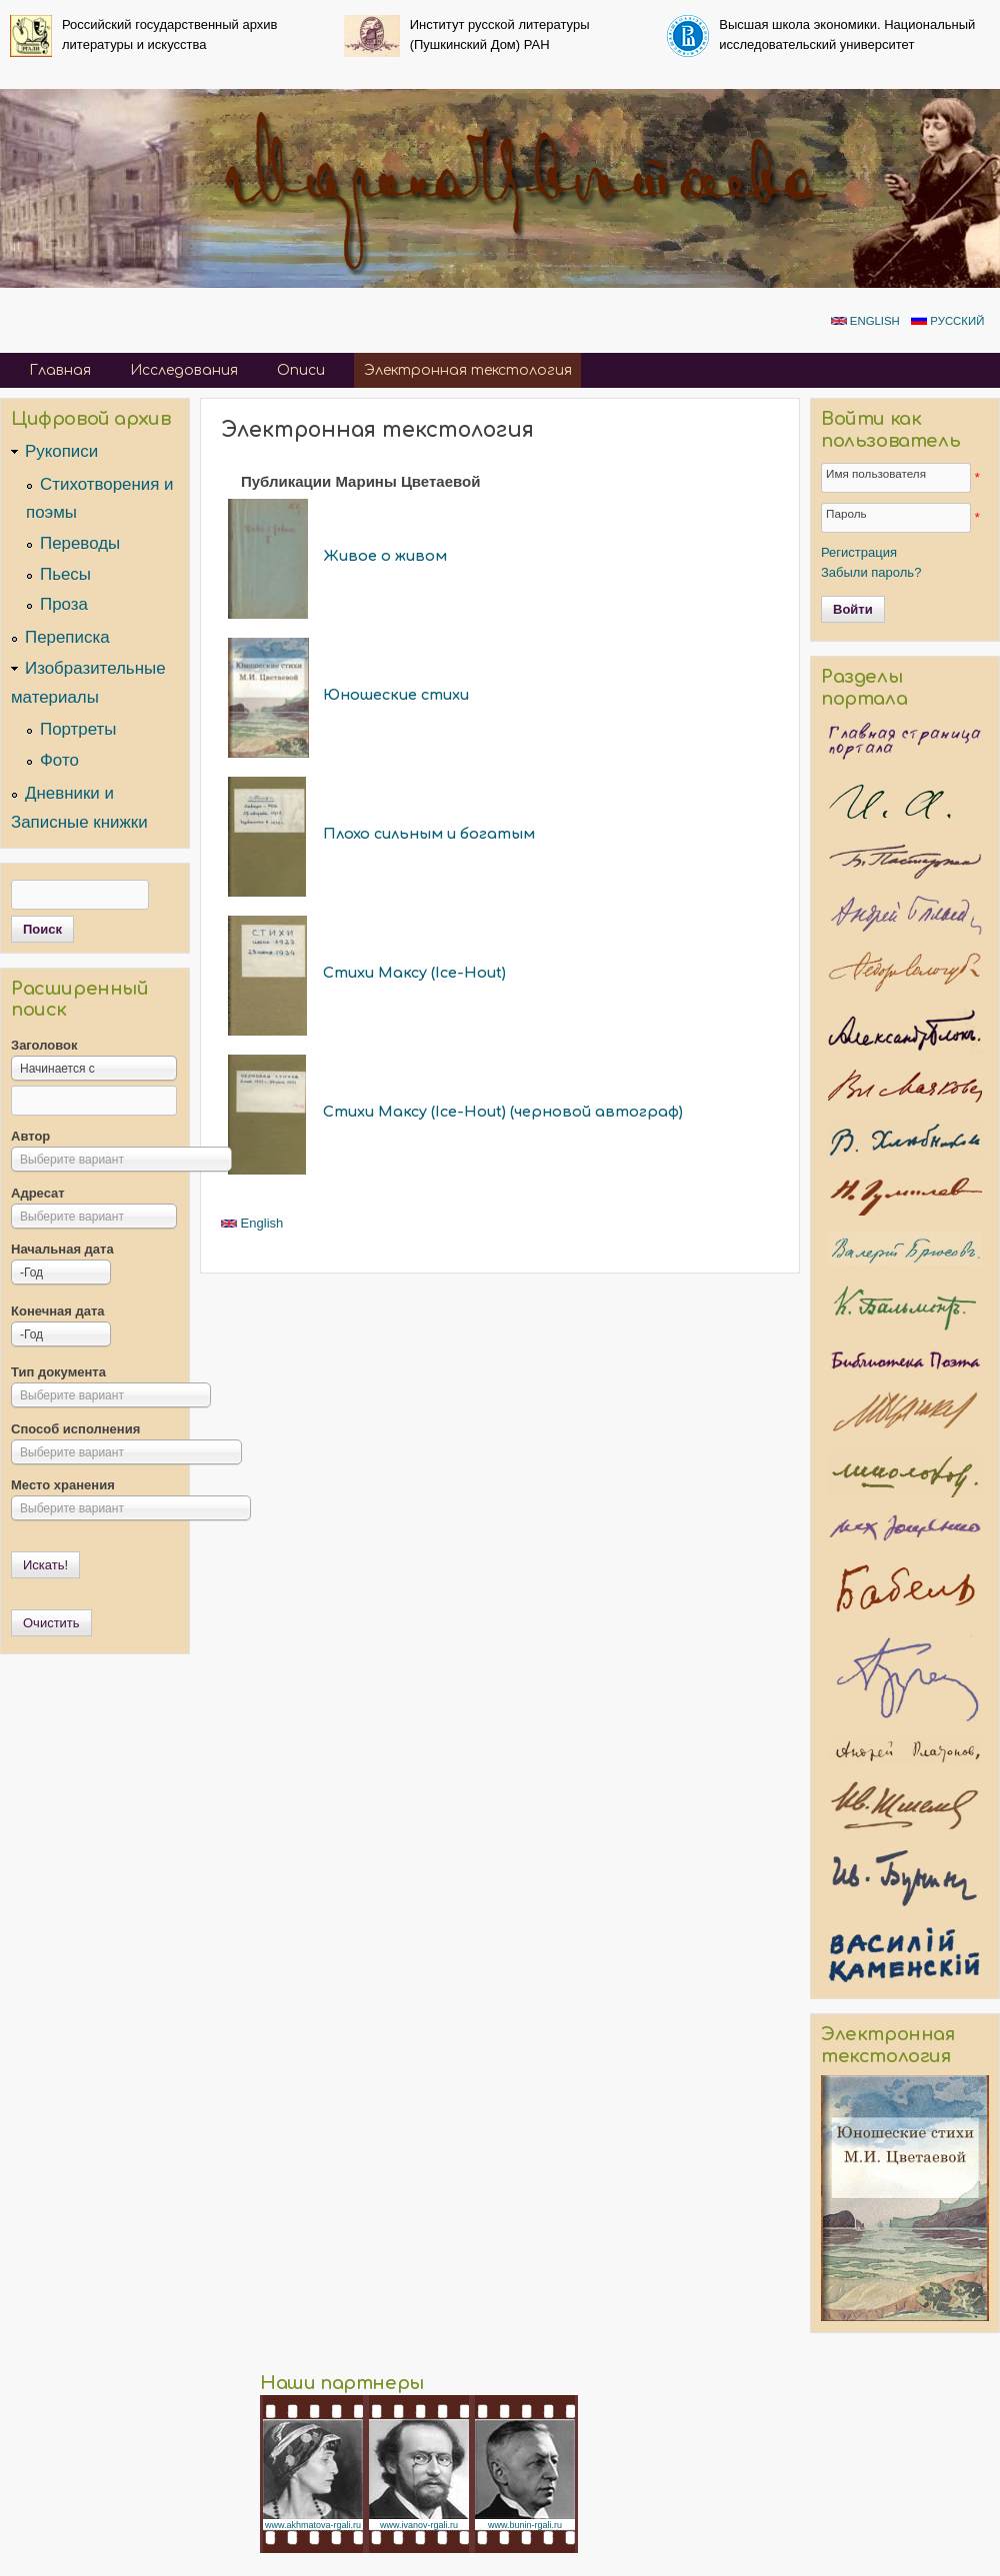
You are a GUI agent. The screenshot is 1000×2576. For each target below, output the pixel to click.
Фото (59, 760)
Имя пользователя (876, 473)
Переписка (67, 637)
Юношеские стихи (396, 695)
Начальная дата (62, 1249)
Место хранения (63, 1484)
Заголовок (44, 1045)
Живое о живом (385, 556)
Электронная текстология (468, 370)
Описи (301, 370)
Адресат (38, 1193)
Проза (64, 604)
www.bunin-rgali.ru (525, 2525)
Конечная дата (58, 1310)
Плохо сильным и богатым (429, 834)
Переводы (80, 543)
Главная (60, 370)
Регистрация (859, 552)
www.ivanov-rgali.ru (419, 2525)
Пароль (846, 513)
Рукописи (61, 451)
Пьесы (65, 574)
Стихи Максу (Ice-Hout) (414, 973)
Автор (30, 1136)
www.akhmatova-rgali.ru (313, 2525)
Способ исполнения (75, 1428)
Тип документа (58, 1371)
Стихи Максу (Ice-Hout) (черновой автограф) (503, 1112)
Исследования (184, 370)
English (865, 321)
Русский (947, 321)
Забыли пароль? (871, 572)
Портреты (78, 729)
